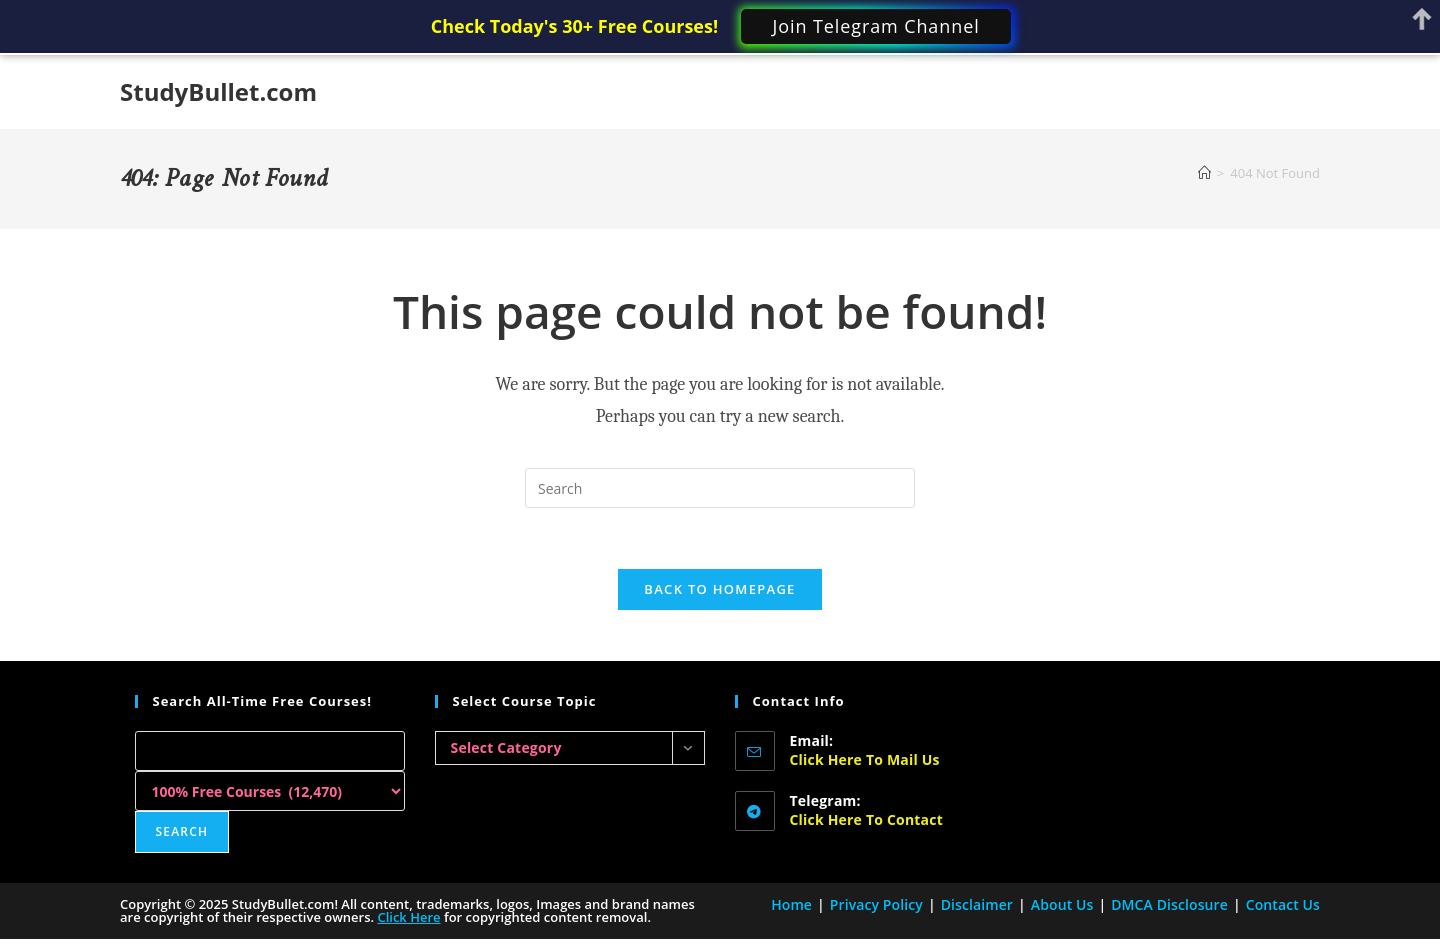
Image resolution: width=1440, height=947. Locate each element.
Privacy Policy (876, 904)
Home (791, 904)
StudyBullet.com (218, 91)
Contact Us (1283, 904)
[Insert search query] (720, 488)
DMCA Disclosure (1169, 904)
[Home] (1204, 173)
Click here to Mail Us (865, 759)
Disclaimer (977, 904)
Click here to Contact (866, 819)
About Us (1062, 904)
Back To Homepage (719, 589)
